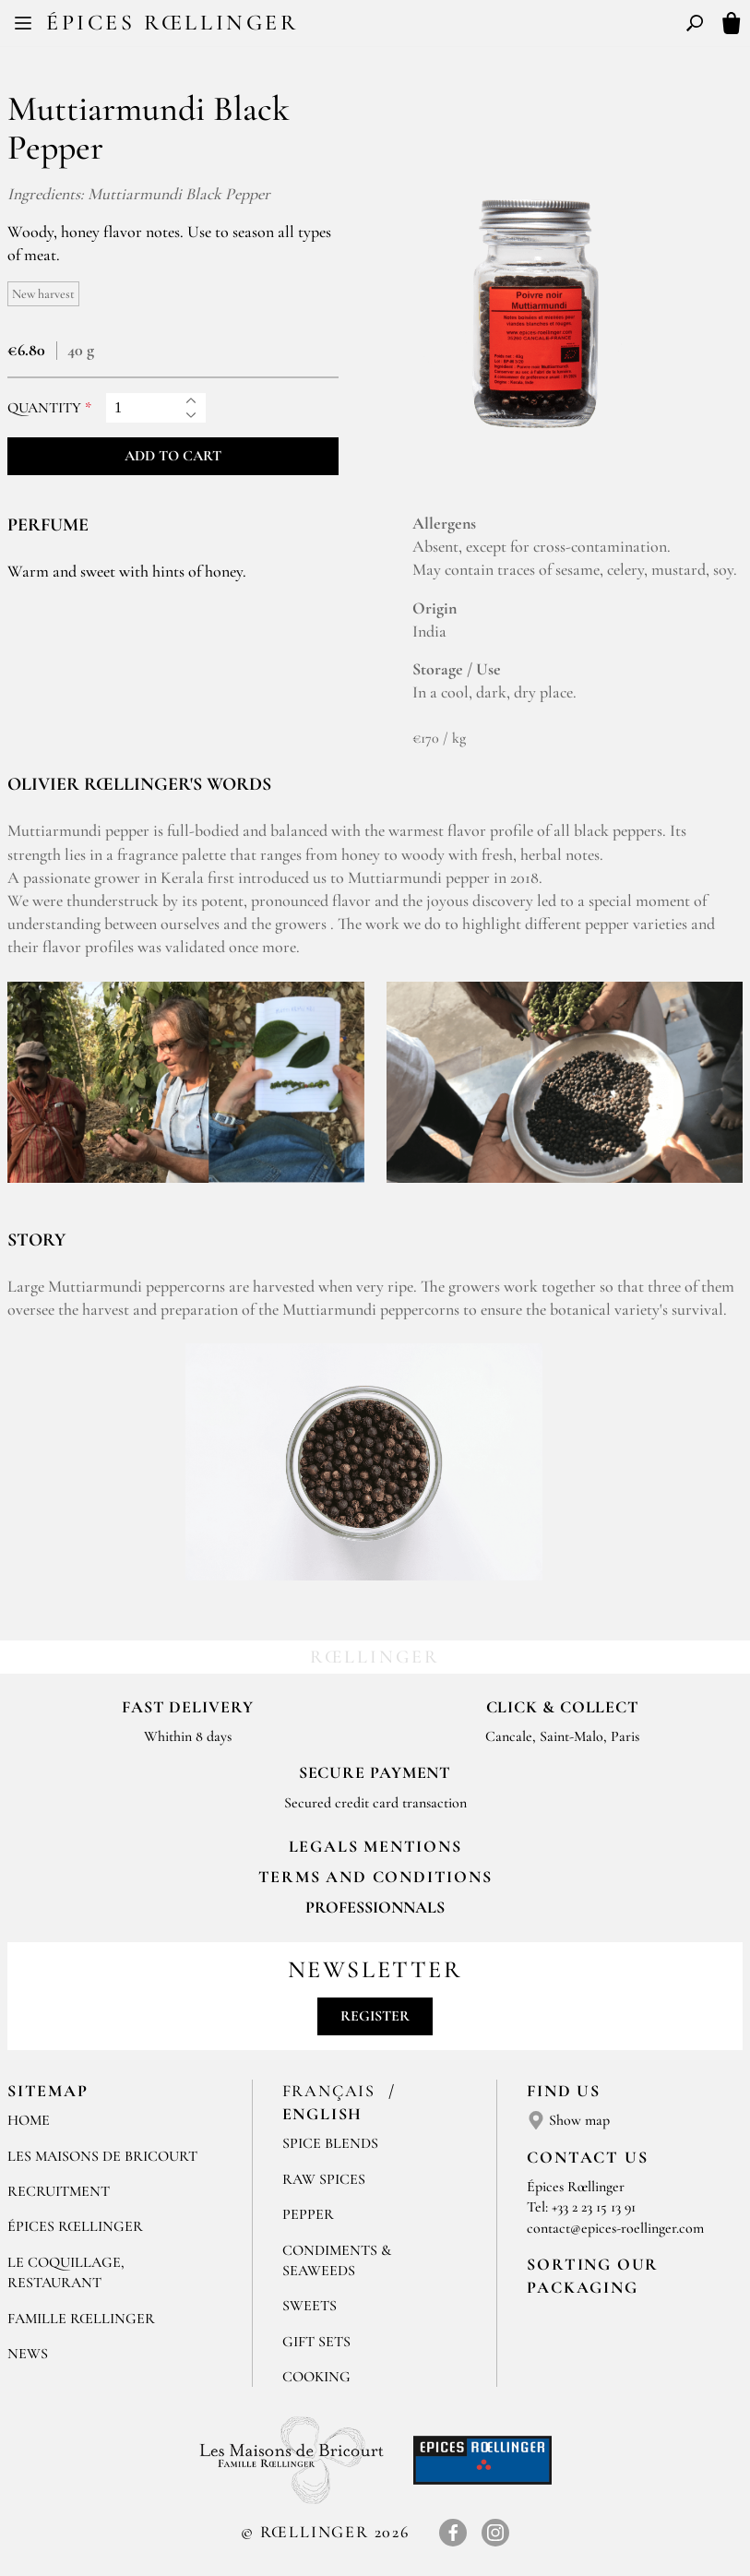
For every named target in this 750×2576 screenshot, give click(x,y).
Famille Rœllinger (81, 2318)
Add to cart (173, 456)
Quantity (44, 408)
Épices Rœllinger (172, 22)
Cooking (316, 2376)
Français (331, 2091)
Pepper (308, 2214)
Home (28, 2120)
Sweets (309, 2305)
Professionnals (375, 1907)
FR (360, 26)
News (27, 2353)
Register (375, 2016)
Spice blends (330, 2143)
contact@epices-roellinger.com (615, 2228)
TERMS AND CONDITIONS (375, 1876)
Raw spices (323, 2179)
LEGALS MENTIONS (375, 1846)
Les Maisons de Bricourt (102, 2156)
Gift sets (316, 2341)
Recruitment (58, 2191)
